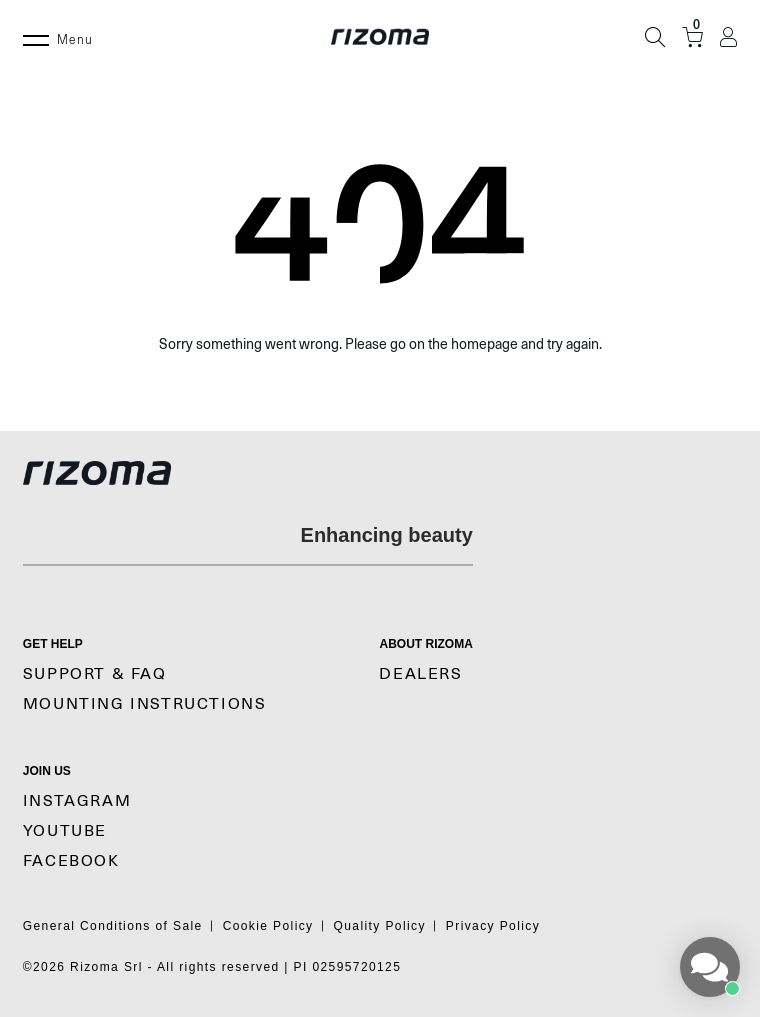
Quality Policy (380, 926)
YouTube (65, 831)
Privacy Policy (493, 926)
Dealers (420, 674)
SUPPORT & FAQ (95, 674)
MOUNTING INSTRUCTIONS (145, 704)
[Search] (655, 37)
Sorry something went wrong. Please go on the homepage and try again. (380, 344)
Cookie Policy (268, 926)
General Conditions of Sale (113, 926)
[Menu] (36, 37)
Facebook (71, 861)
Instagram (77, 801)
